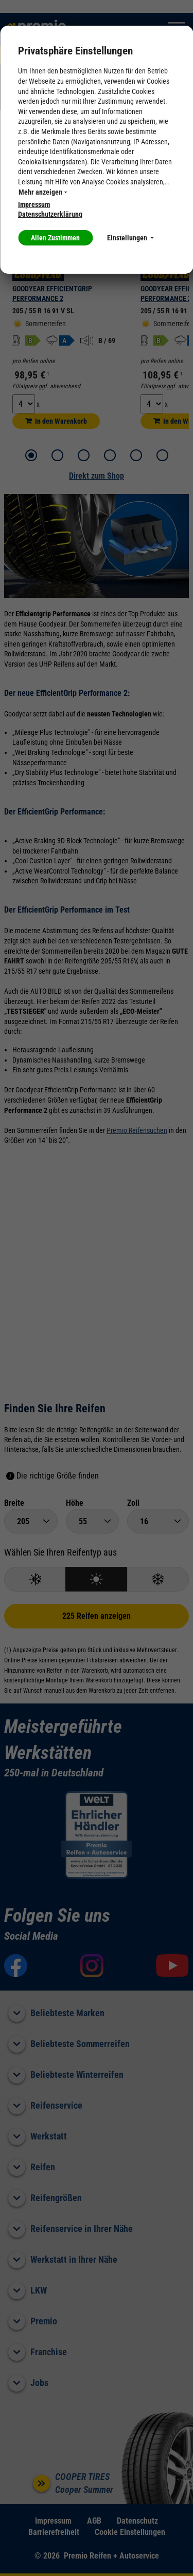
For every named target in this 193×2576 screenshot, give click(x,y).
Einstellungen (130, 238)
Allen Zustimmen (55, 238)
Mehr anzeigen (43, 192)
